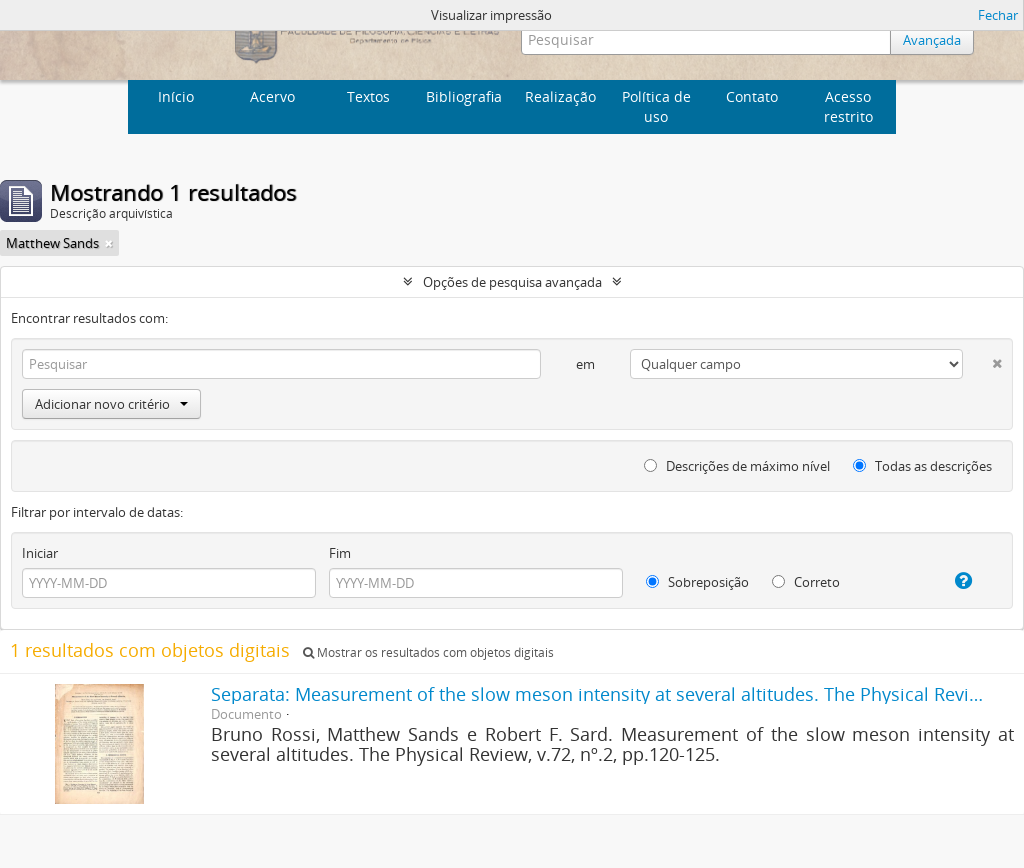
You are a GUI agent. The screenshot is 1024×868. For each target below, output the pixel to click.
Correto (806, 582)
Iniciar (40, 553)
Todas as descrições (922, 466)
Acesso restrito (848, 106)
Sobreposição (697, 582)
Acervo (272, 96)
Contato (752, 96)
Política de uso (656, 106)
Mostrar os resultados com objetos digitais (428, 652)
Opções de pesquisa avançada (512, 282)
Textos (368, 96)
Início (176, 96)
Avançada (932, 40)
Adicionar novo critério (111, 404)
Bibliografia (464, 96)
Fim (340, 553)
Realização (560, 96)
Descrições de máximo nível (737, 466)
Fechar (998, 15)
